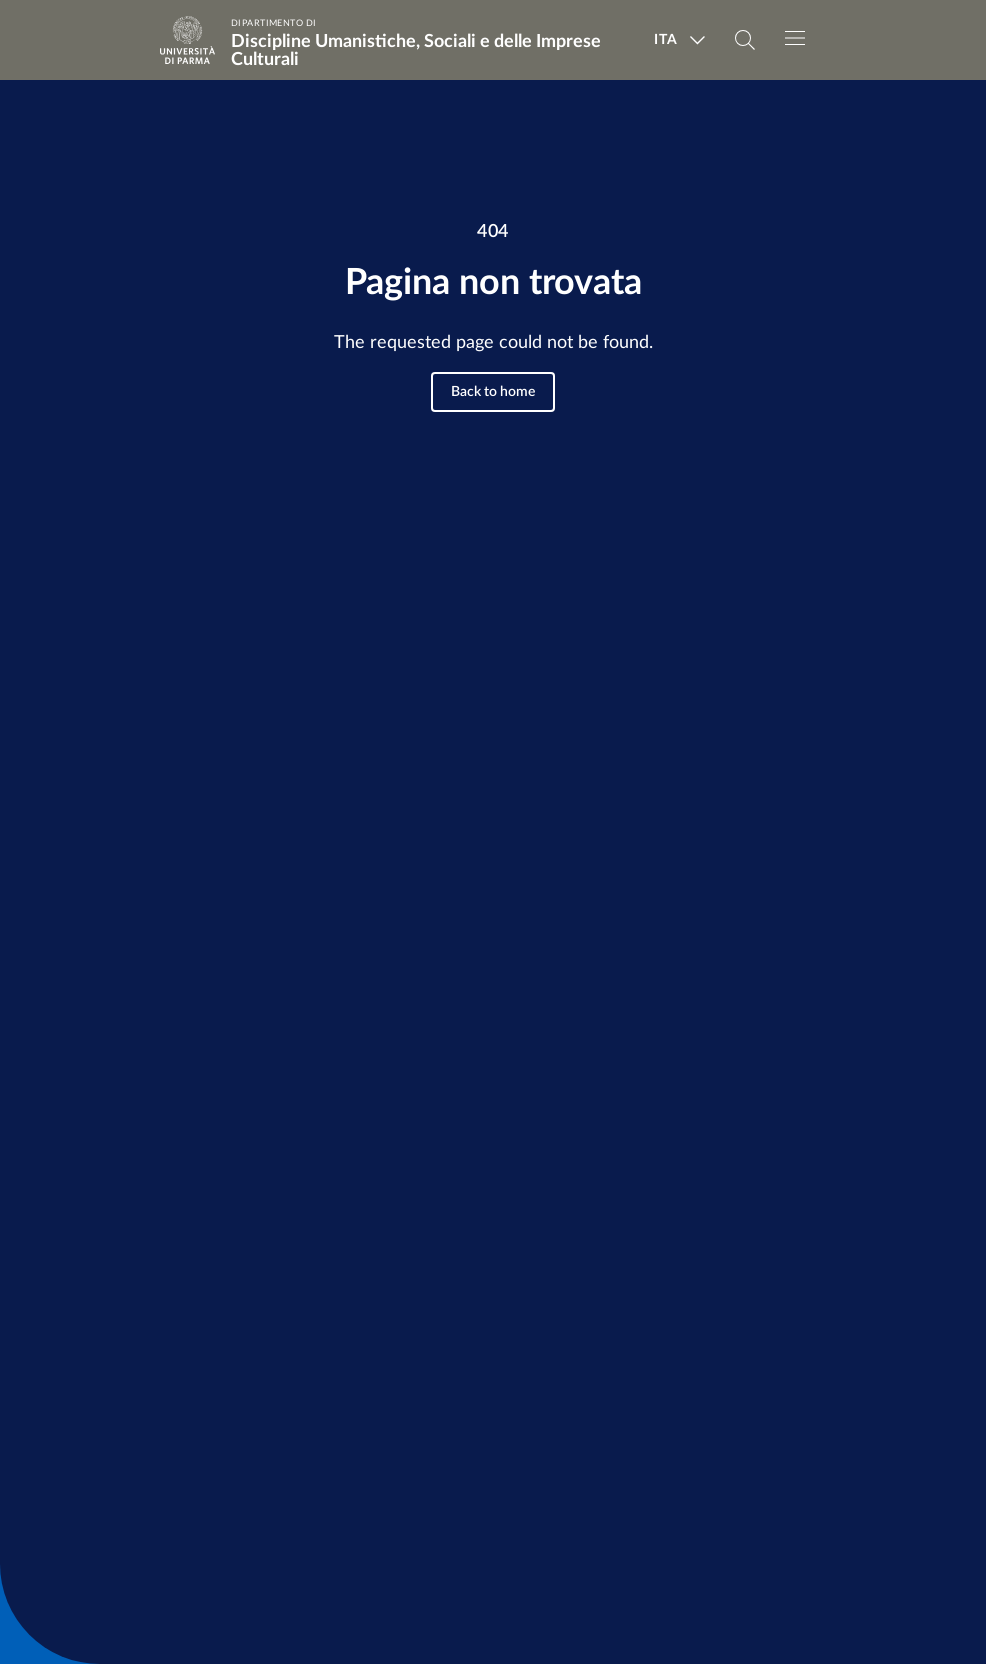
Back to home (493, 392)
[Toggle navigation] (795, 38)
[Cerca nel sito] (745, 40)
